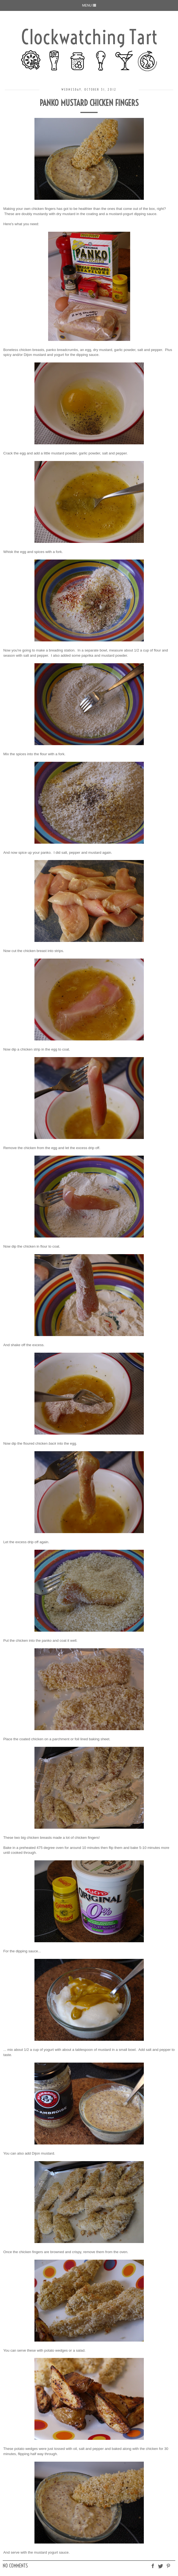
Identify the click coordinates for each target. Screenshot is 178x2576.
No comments (15, 2566)
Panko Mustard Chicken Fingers (89, 103)
